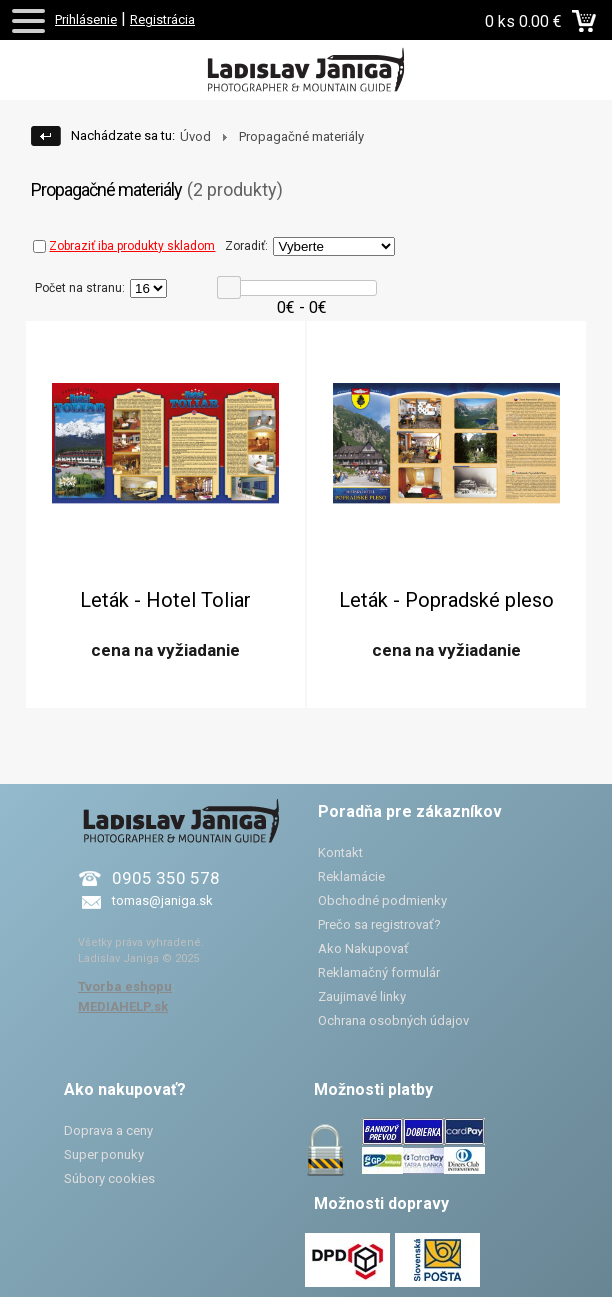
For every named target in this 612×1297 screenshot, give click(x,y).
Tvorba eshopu (125, 986)
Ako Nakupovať (363, 948)
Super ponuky (104, 1154)
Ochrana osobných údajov (393, 1020)
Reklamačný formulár (379, 972)
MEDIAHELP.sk (123, 1006)
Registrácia (162, 19)
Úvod (195, 136)
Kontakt (340, 852)
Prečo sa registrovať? (379, 924)
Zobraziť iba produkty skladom (124, 246)
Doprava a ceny (108, 1130)
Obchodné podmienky (382, 900)
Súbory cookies (109, 1178)
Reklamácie (351, 876)
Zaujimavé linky (362, 996)
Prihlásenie (86, 19)
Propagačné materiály (301, 136)
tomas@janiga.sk (162, 900)
